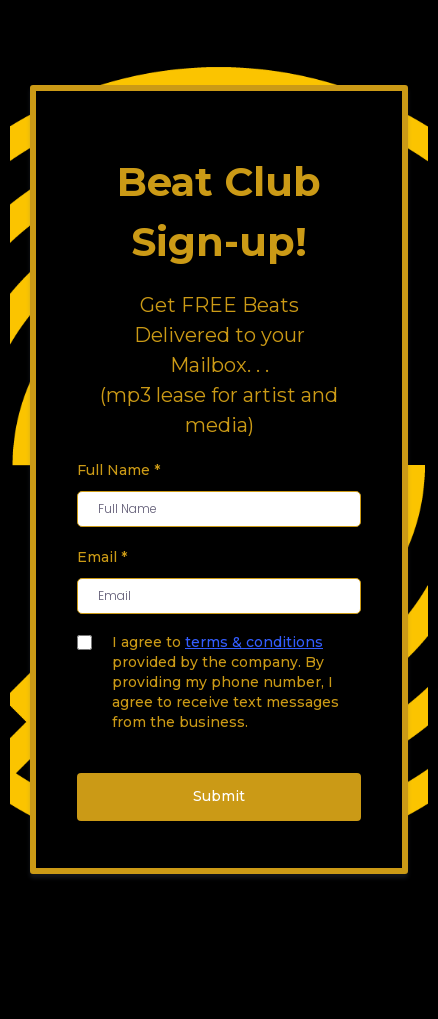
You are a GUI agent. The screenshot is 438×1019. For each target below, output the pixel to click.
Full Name (118, 470)
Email (102, 557)
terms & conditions (254, 642)
